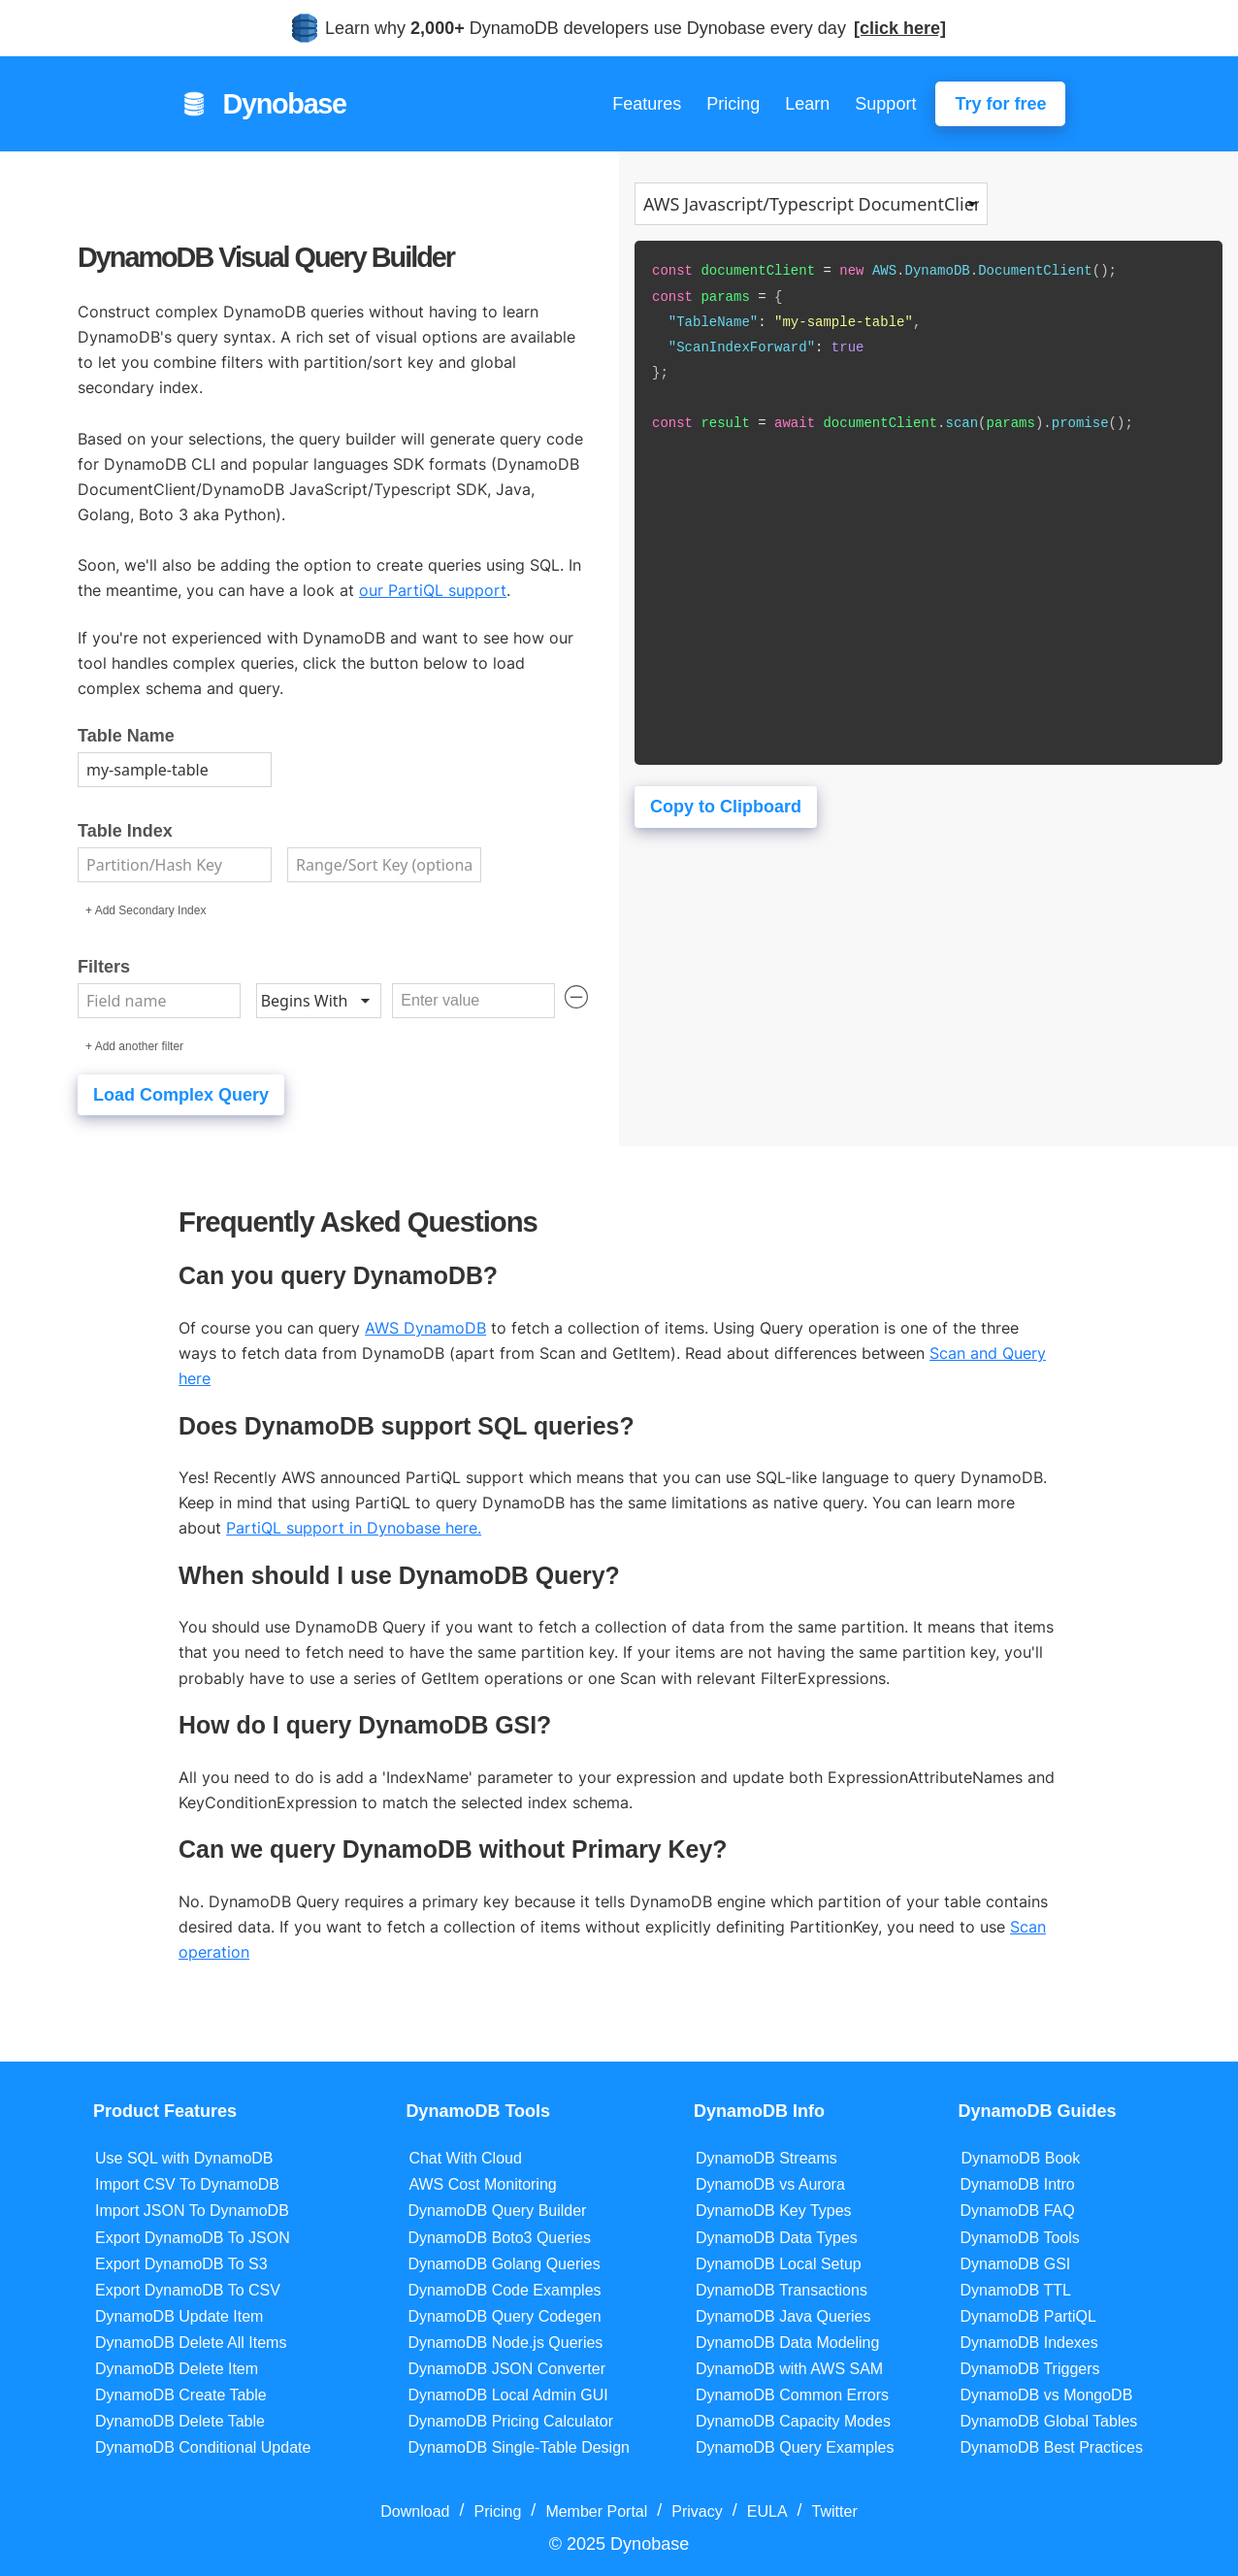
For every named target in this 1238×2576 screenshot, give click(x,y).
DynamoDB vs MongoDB (1046, 2395)
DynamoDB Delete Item (176, 2369)
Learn (807, 104)
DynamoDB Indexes (1028, 2342)
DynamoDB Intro (1017, 2184)
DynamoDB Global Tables (1048, 2421)
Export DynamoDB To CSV (187, 2290)
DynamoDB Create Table (181, 2395)
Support (885, 104)
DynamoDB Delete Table (180, 2421)
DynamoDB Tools (1019, 2237)
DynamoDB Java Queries (783, 2316)
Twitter (835, 2511)
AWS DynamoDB (425, 1328)
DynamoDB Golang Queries (503, 2264)
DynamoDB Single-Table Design (518, 2447)
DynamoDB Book (1020, 2158)
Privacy (696, 2511)
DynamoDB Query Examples (795, 2447)
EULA (767, 2511)
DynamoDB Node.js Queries (505, 2342)
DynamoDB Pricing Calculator (510, 2421)
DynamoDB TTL (1015, 2290)
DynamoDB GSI (1015, 2264)
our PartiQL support (432, 590)
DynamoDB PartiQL (1028, 2316)
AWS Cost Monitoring (482, 2184)
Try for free (1000, 104)
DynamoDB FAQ (1017, 2210)
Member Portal (596, 2511)
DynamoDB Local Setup (779, 2264)
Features (646, 104)
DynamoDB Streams (766, 2158)
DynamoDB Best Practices (1051, 2447)
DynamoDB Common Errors (792, 2395)
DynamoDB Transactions (781, 2290)
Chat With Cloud (465, 2158)
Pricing (733, 104)
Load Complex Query (181, 1095)
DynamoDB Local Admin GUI (507, 2395)
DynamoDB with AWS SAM (789, 2369)
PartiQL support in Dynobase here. (353, 1527)
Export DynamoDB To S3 (181, 2264)
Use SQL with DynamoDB (184, 2158)
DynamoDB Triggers (1029, 2369)
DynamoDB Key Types (774, 2210)
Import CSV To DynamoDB (187, 2184)
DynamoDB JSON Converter (506, 2369)
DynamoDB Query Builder (496, 2210)
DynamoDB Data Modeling (787, 2342)
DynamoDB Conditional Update (202, 2447)
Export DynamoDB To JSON (192, 2237)
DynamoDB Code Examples (504, 2290)
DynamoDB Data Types (777, 2237)
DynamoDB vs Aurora (770, 2184)
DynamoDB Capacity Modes (793, 2421)
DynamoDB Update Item (179, 2316)
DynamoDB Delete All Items (190, 2342)
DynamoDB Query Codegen (504, 2316)
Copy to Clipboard (725, 806)
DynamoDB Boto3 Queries (499, 2237)
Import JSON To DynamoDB (192, 2210)
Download (414, 2511)
